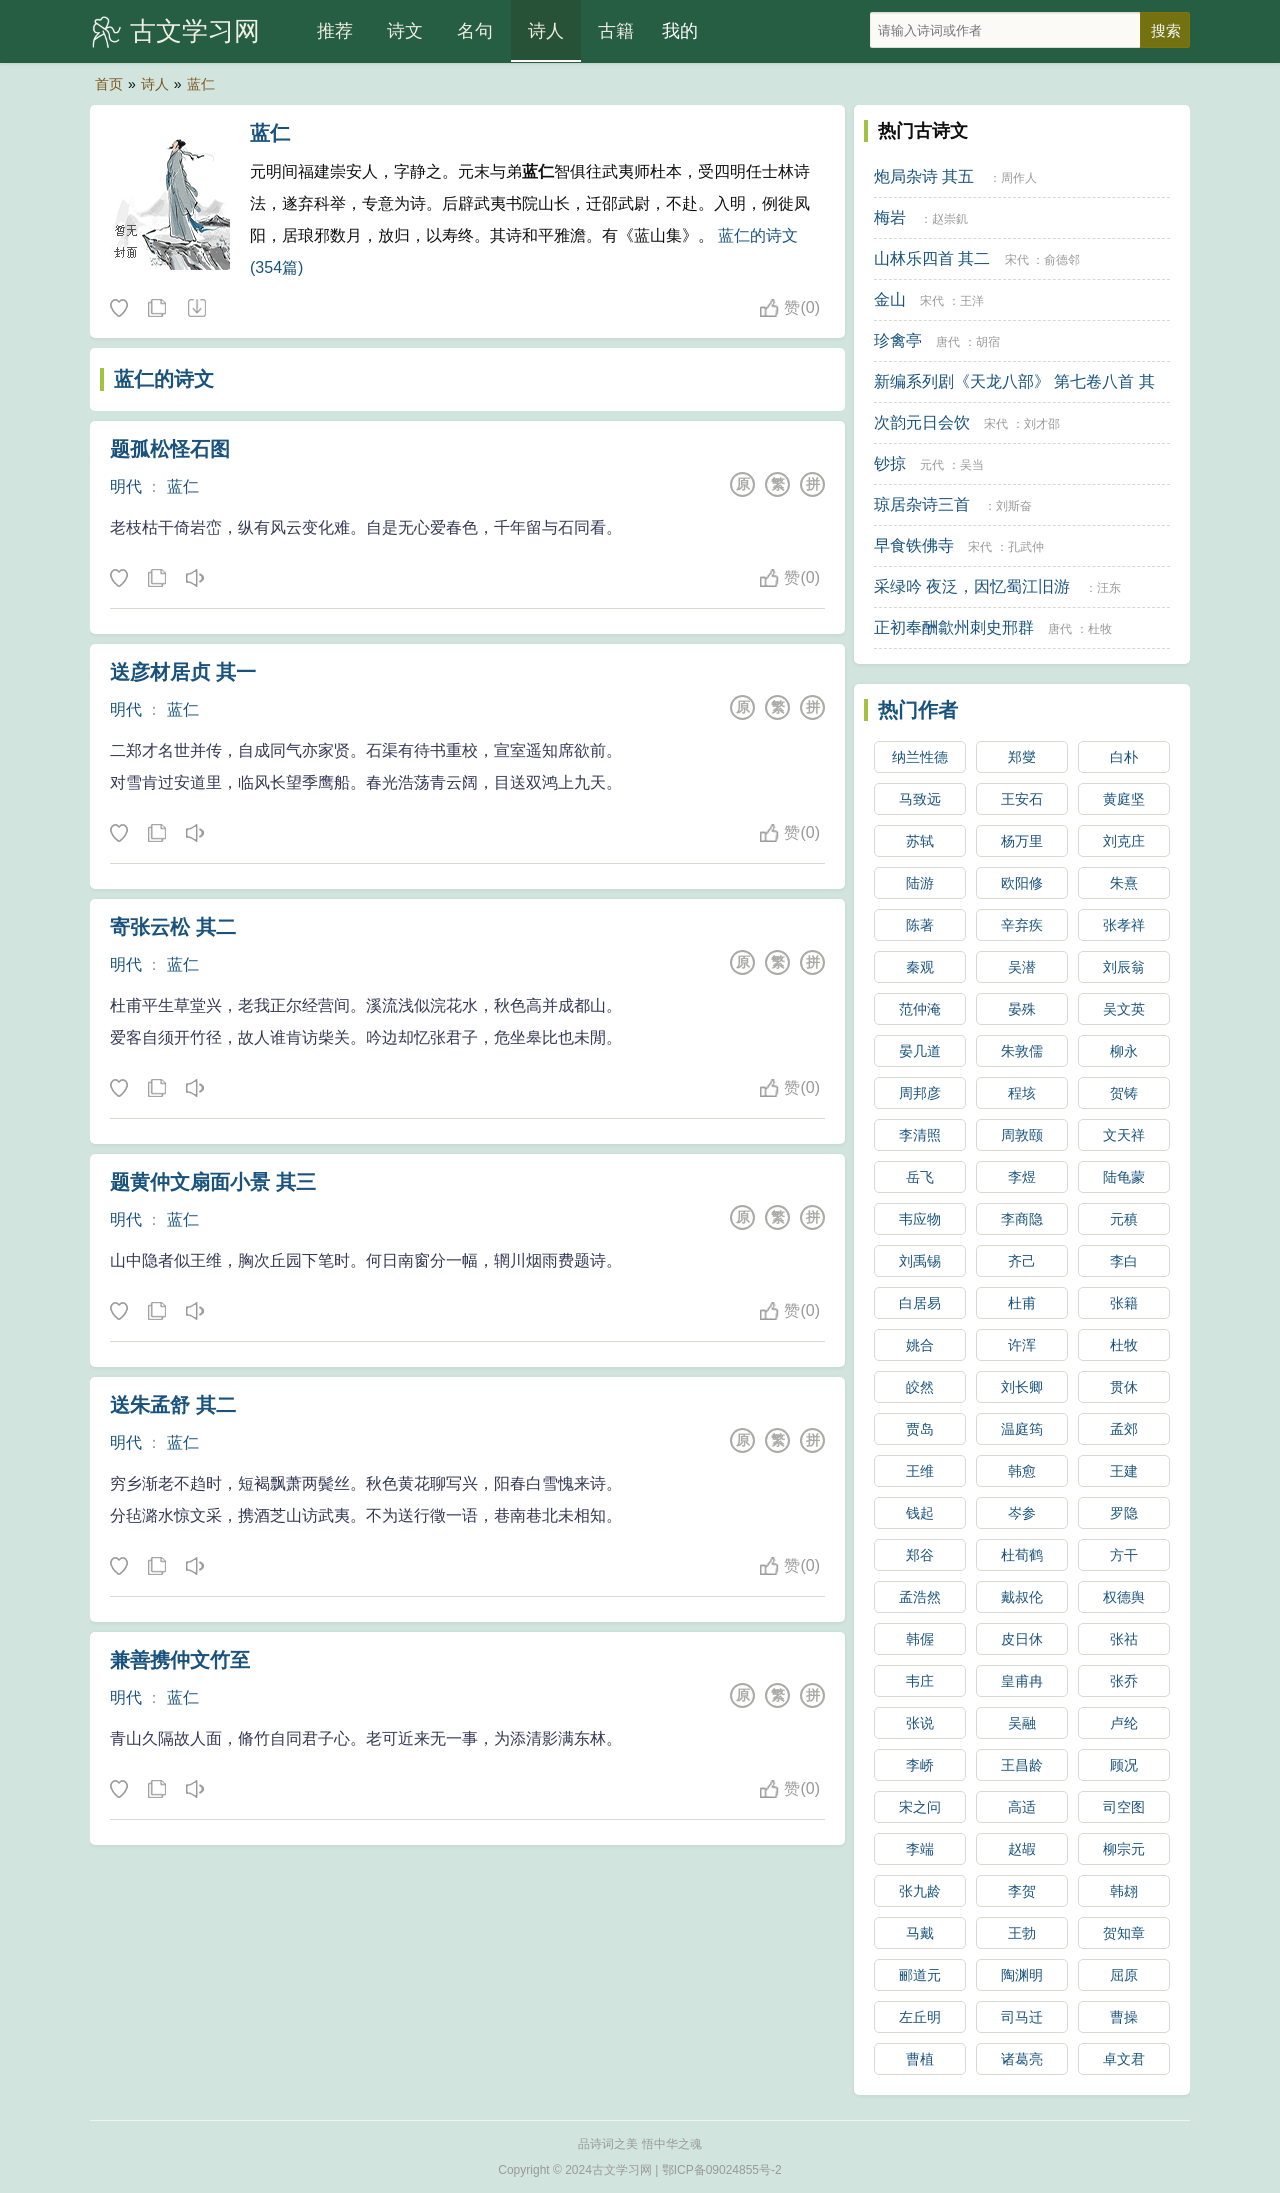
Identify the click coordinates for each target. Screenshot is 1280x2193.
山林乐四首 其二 (932, 258)
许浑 (1022, 1345)
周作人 (1019, 178)
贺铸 (1124, 1093)
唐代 (948, 342)
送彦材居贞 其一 (183, 672)
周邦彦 (920, 1093)
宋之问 (920, 1807)
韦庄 (920, 1681)
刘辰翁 (1124, 967)
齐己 (1022, 1261)
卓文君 (1124, 2059)
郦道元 (920, 1975)
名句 (475, 31)
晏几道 (920, 1051)
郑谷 (920, 1555)
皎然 (920, 1387)
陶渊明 (1022, 1975)
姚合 (920, 1345)
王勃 (1022, 1933)
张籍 (1124, 1303)
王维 (920, 1471)
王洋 (972, 301)
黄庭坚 (1124, 799)
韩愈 (1022, 1471)
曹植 (920, 2059)
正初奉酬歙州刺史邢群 (954, 627)
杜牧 (1100, 629)
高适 (1022, 1807)
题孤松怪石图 (170, 449)
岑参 (1022, 1513)
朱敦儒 (1022, 1051)
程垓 (1022, 1093)
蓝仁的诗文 (164, 379)
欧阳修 (1022, 883)
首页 (109, 84)
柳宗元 (1124, 1849)
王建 (1124, 1471)
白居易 (920, 1303)
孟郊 (1124, 1429)
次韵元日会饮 (922, 422)
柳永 (1124, 1051)
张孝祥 (1124, 925)
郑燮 (1022, 757)
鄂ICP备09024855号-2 (722, 2170)
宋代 (1017, 260)
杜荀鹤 (1022, 1555)
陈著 (920, 925)
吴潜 (1022, 967)
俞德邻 (1062, 260)
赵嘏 (1022, 1849)
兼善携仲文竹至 (180, 1660)
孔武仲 (1026, 547)
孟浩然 (920, 1597)
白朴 (1124, 757)
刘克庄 (1124, 841)
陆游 (920, 883)
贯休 (1124, 1387)
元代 (932, 465)
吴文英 (1124, 1009)
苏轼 (920, 841)
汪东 (1109, 588)
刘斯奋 (1014, 506)
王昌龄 (1022, 1765)
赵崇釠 (950, 219)
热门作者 (918, 710)
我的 (680, 31)
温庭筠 (1022, 1429)
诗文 (405, 31)
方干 (1124, 1555)
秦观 (920, 967)
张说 (920, 1723)
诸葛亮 (1022, 2059)
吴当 (972, 465)
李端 (920, 1849)
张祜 (1124, 1639)
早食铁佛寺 (914, 545)
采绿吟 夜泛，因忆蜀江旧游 (972, 586)
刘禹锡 (920, 1261)
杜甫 (1022, 1303)
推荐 (335, 31)
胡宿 (988, 342)
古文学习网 (195, 31)
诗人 (546, 31)
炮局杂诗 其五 (924, 176)
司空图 (1124, 1807)
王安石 (1022, 799)
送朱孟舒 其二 (173, 1405)
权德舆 (1124, 1597)
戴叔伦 (1022, 1597)
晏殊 (1022, 1009)
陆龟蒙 (1124, 1177)
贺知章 (1124, 1933)
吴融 (1022, 1723)
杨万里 (1022, 841)
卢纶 (1124, 1723)
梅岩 (890, 217)
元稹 (1124, 1219)
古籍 (616, 31)
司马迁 (1022, 2017)
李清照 (920, 1135)
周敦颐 (1022, 1135)
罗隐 (1124, 1513)
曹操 (1124, 2017)
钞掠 (890, 463)
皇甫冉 (1022, 1681)
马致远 (920, 799)
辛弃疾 (1022, 925)
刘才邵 (1042, 424)
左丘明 (920, 2017)
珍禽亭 (898, 340)
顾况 (1124, 1765)
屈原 (1124, 1975)
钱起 (920, 1513)
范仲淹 (920, 1009)
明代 (126, 486)
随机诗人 (196, 309)
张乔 (1124, 1681)
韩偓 (920, 1639)
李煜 (1022, 1177)
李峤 (920, 1765)
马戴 (920, 1933)
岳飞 (920, 1177)
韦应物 (920, 1219)
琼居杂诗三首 (922, 504)
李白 (1124, 1261)
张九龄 (920, 1891)
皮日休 (1022, 1639)
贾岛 (920, 1429)
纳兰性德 (920, 757)
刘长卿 (1022, 1387)
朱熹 (1124, 883)
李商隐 (1022, 1219)
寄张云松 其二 (173, 927)
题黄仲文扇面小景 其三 (213, 1182)
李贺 (1022, 1891)
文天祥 (1124, 1135)
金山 (890, 299)
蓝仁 (201, 84)
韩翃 (1124, 1891)
